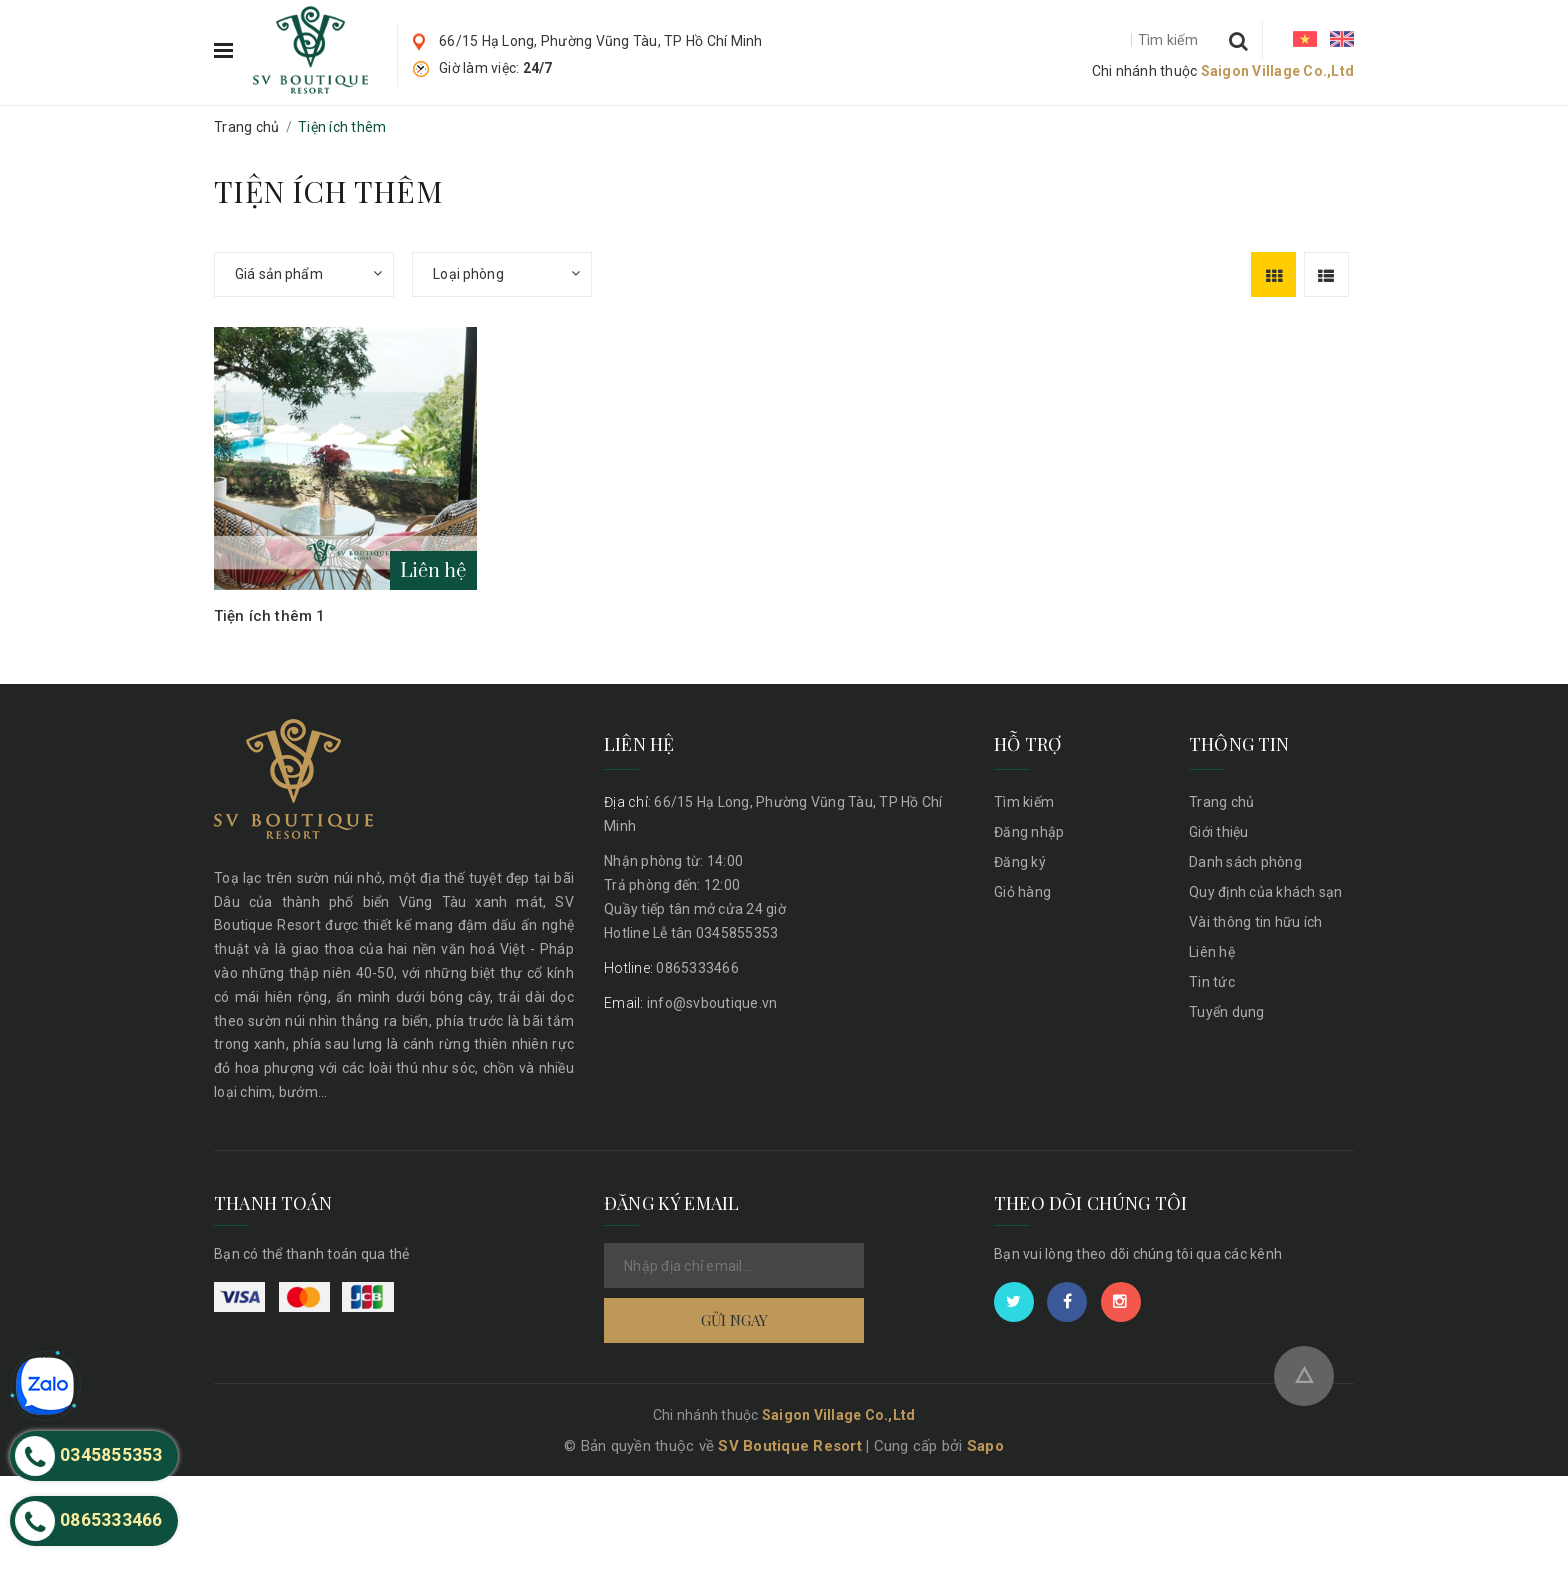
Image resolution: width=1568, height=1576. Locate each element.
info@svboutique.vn (690, 1003)
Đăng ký (1020, 862)
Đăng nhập (1029, 832)
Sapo (985, 1546)
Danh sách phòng (1245, 862)
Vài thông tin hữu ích (1255, 922)
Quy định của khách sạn (1266, 892)
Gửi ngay (734, 1320)
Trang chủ (1221, 802)
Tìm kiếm (1024, 802)
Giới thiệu (1219, 832)
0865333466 (671, 968)
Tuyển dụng (1227, 1012)
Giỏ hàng (1022, 892)
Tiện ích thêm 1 (269, 616)
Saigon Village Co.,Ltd (1278, 71)
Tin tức (1212, 982)
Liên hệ (1212, 952)
